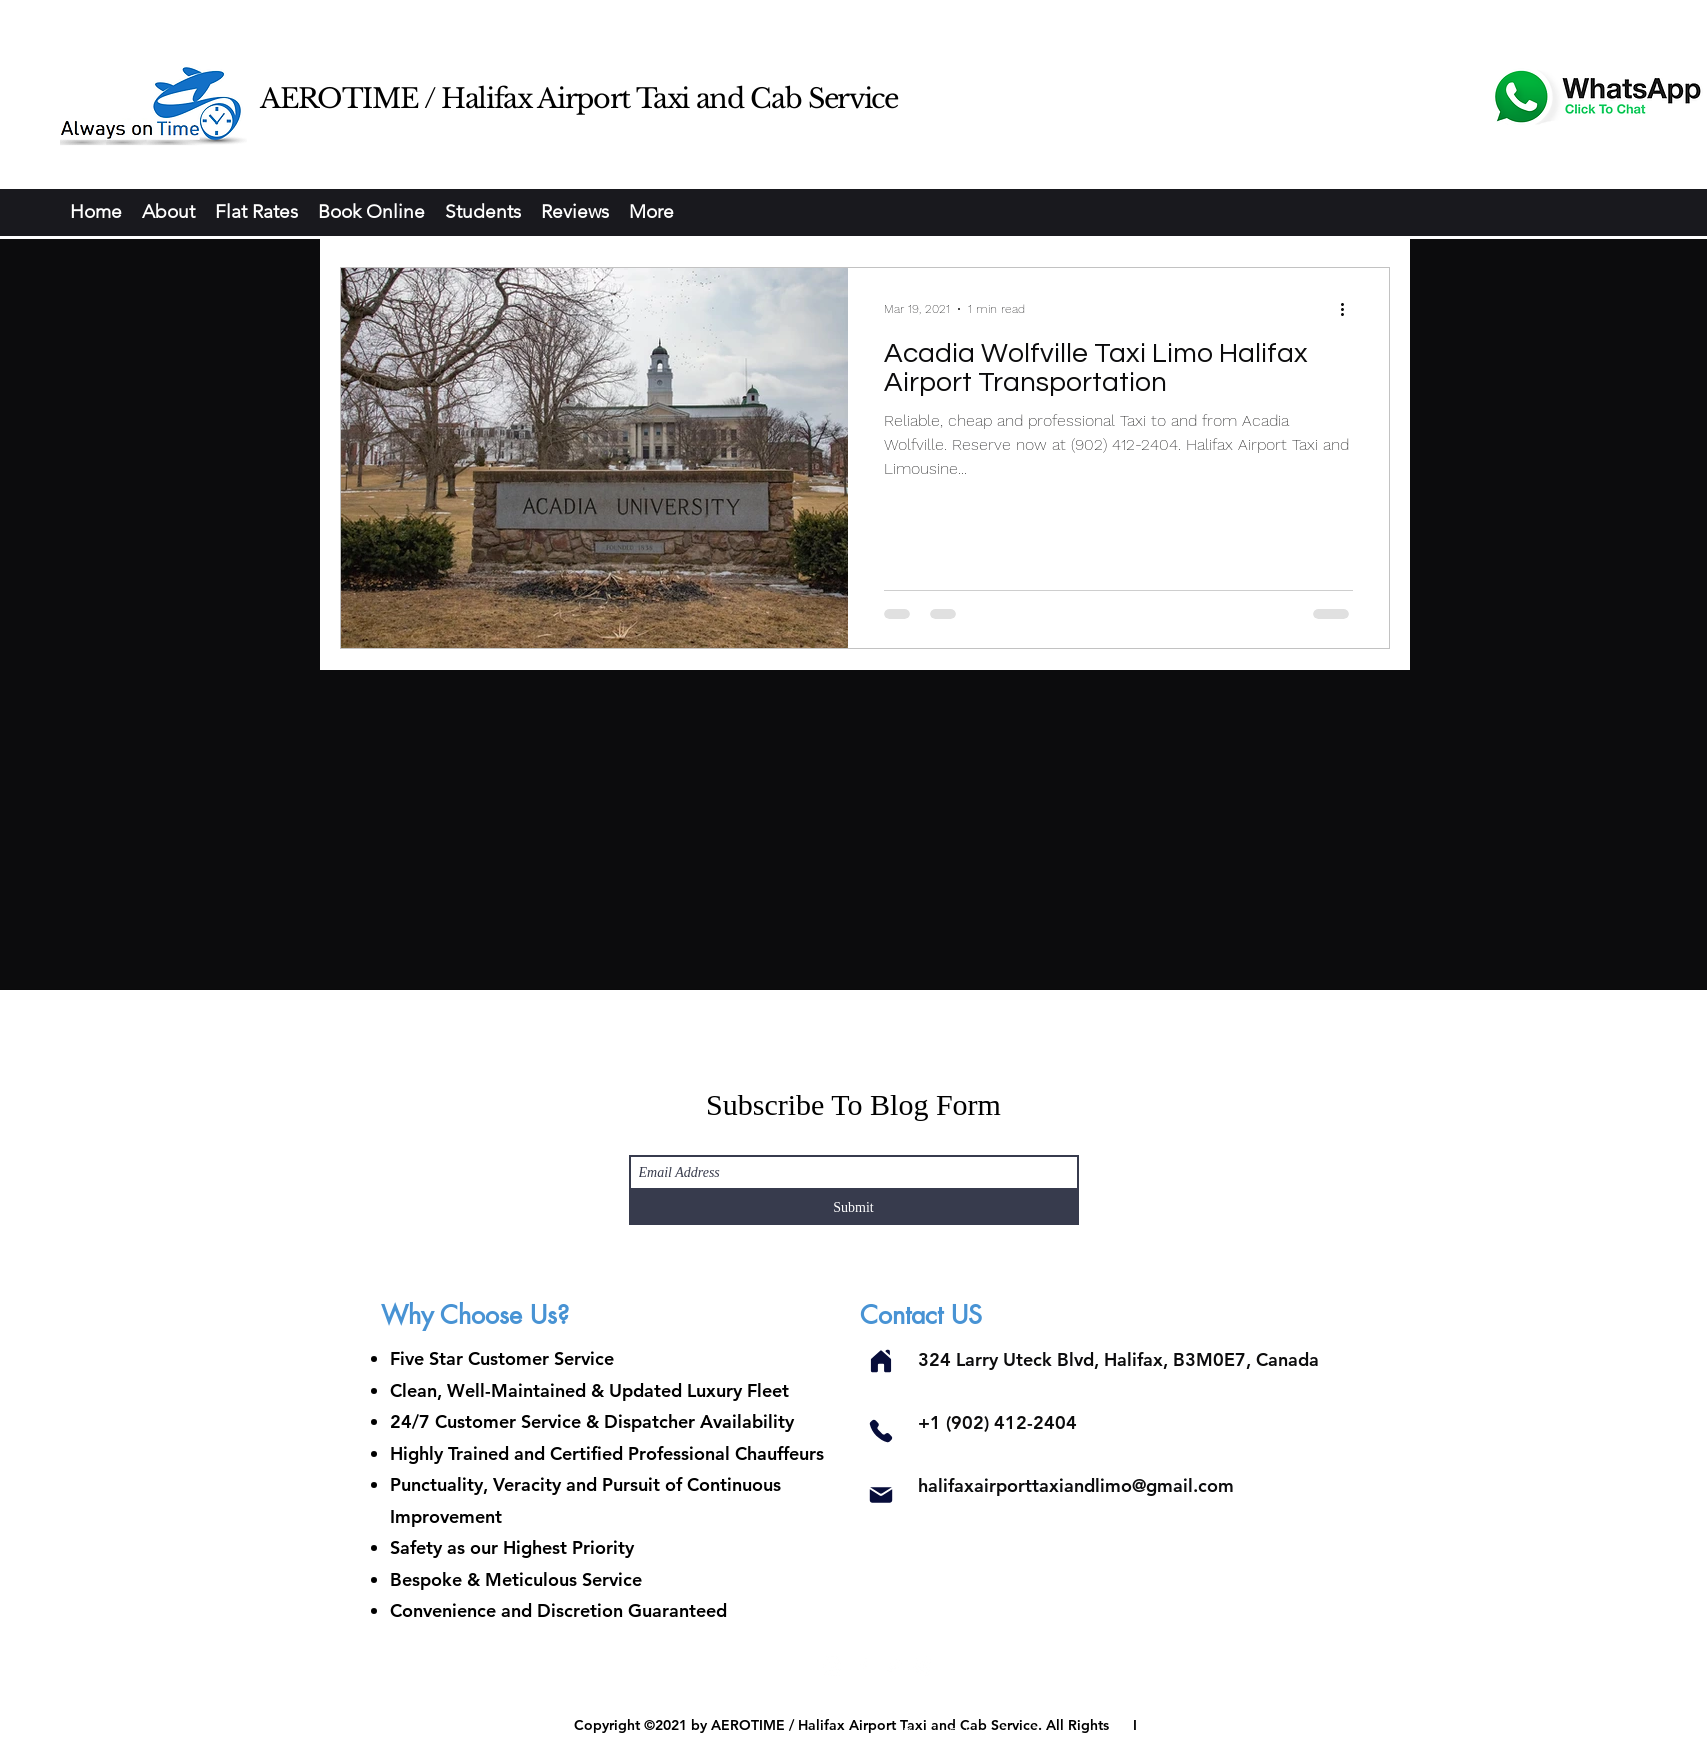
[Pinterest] (923, 1666)
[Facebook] (863, 1666)
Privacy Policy (945, 1733)
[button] (371, 212)
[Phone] (881, 1430)
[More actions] (1350, 309)
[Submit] (854, 1207)
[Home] (881, 1360)
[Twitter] (893, 1666)
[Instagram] (833, 1666)
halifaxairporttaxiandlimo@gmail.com (1076, 1485)
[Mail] (881, 1494)
